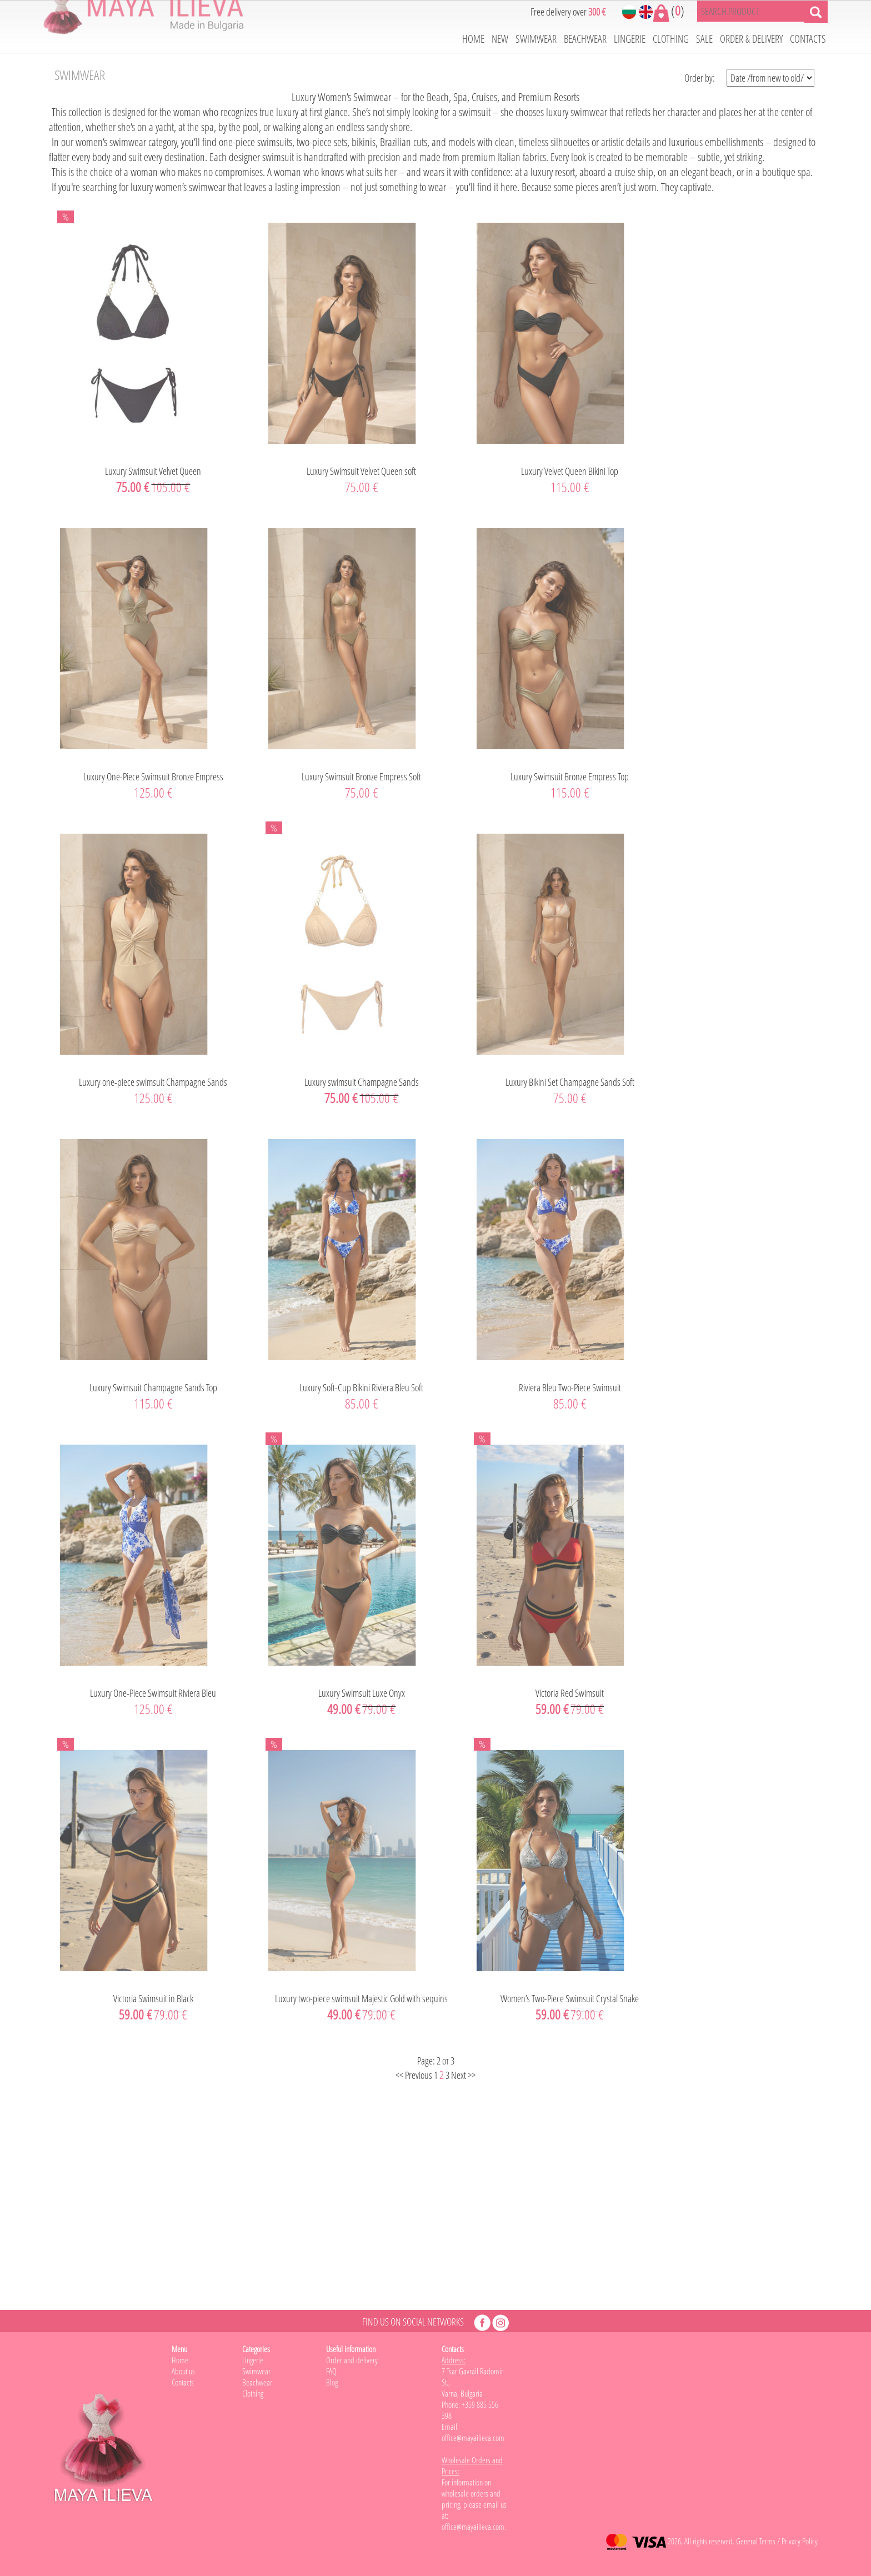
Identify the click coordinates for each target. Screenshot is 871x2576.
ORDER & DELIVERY (751, 39)
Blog (332, 2382)
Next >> (463, 2075)
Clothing (252, 2393)
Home (180, 2359)
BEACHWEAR (585, 39)
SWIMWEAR (536, 39)
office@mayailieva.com (473, 2526)
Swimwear (256, 2371)
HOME (473, 39)
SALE (704, 39)
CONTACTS (808, 39)
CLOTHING (671, 39)
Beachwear (257, 2382)
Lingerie (252, 2359)
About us (183, 2371)
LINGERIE (629, 39)
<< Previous (414, 2075)
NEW (500, 39)
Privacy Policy (800, 2541)
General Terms (755, 2541)
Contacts (183, 2382)
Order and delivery (352, 2359)
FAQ (331, 2371)
